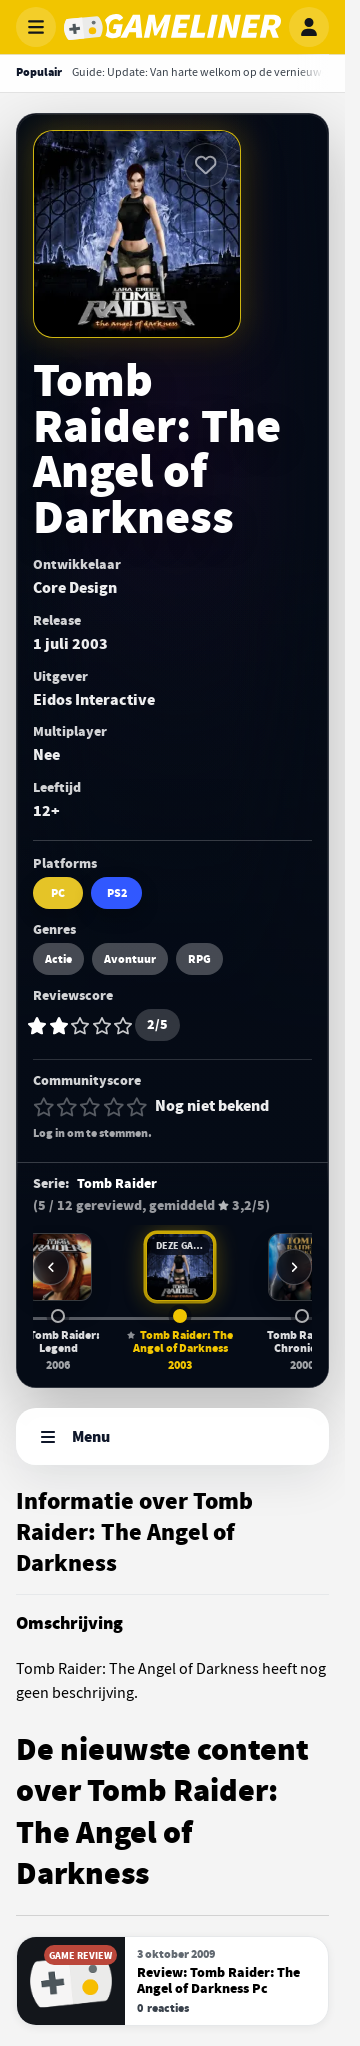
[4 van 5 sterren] (114, 1107)
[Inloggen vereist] (206, 165)
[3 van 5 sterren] (90, 1107)
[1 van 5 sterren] (44, 1107)
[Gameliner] (172, 27)
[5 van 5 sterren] (137, 1107)
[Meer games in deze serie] (294, 1267)
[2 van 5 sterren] (67, 1107)
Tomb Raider (117, 1184)
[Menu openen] (36, 27)
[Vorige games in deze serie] (51, 1267)
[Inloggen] (309, 27)
